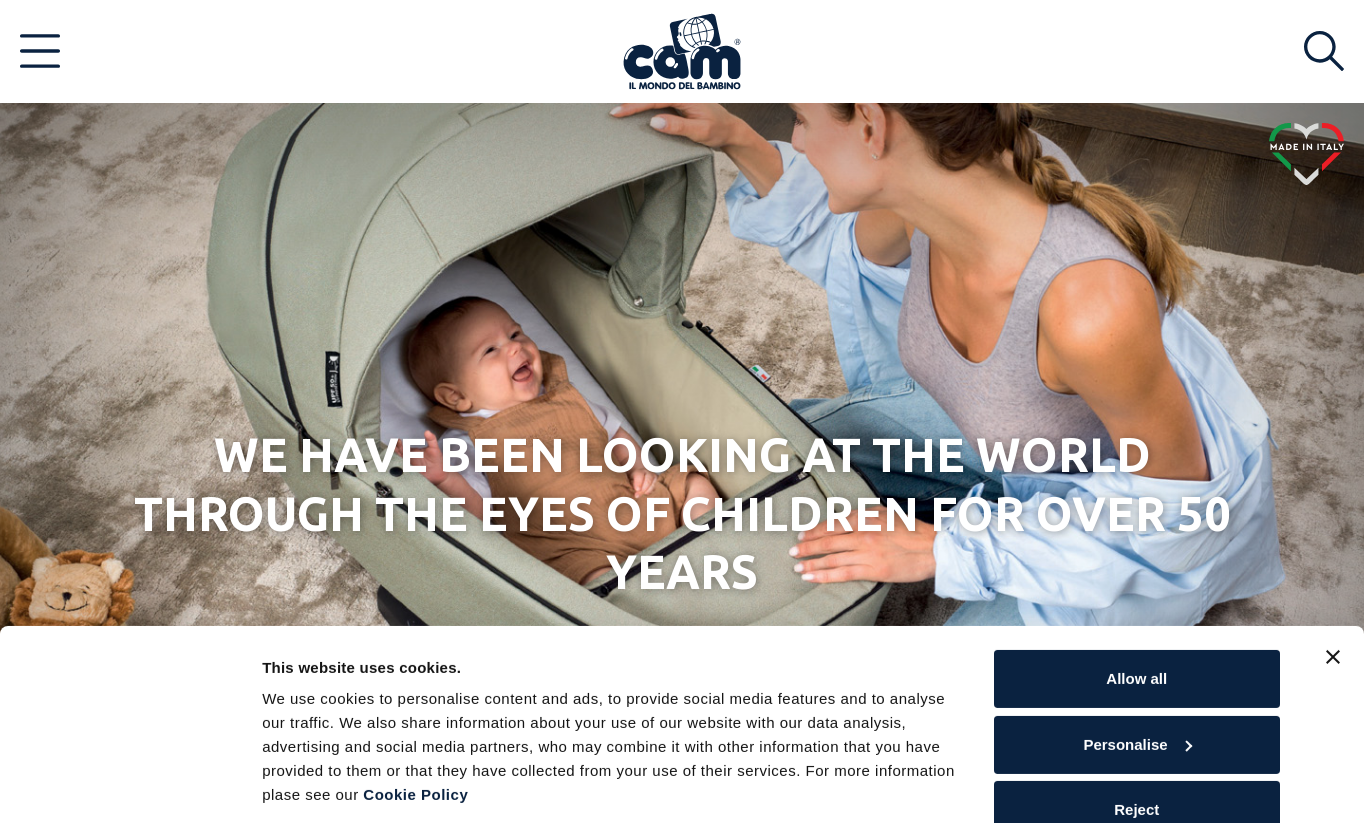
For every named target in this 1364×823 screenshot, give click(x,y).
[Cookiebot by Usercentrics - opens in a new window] (129, 784)
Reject (1136, 743)
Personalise (1137, 677)
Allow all (1136, 612)
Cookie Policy (415, 728)
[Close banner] (1333, 591)
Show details (308, 783)
